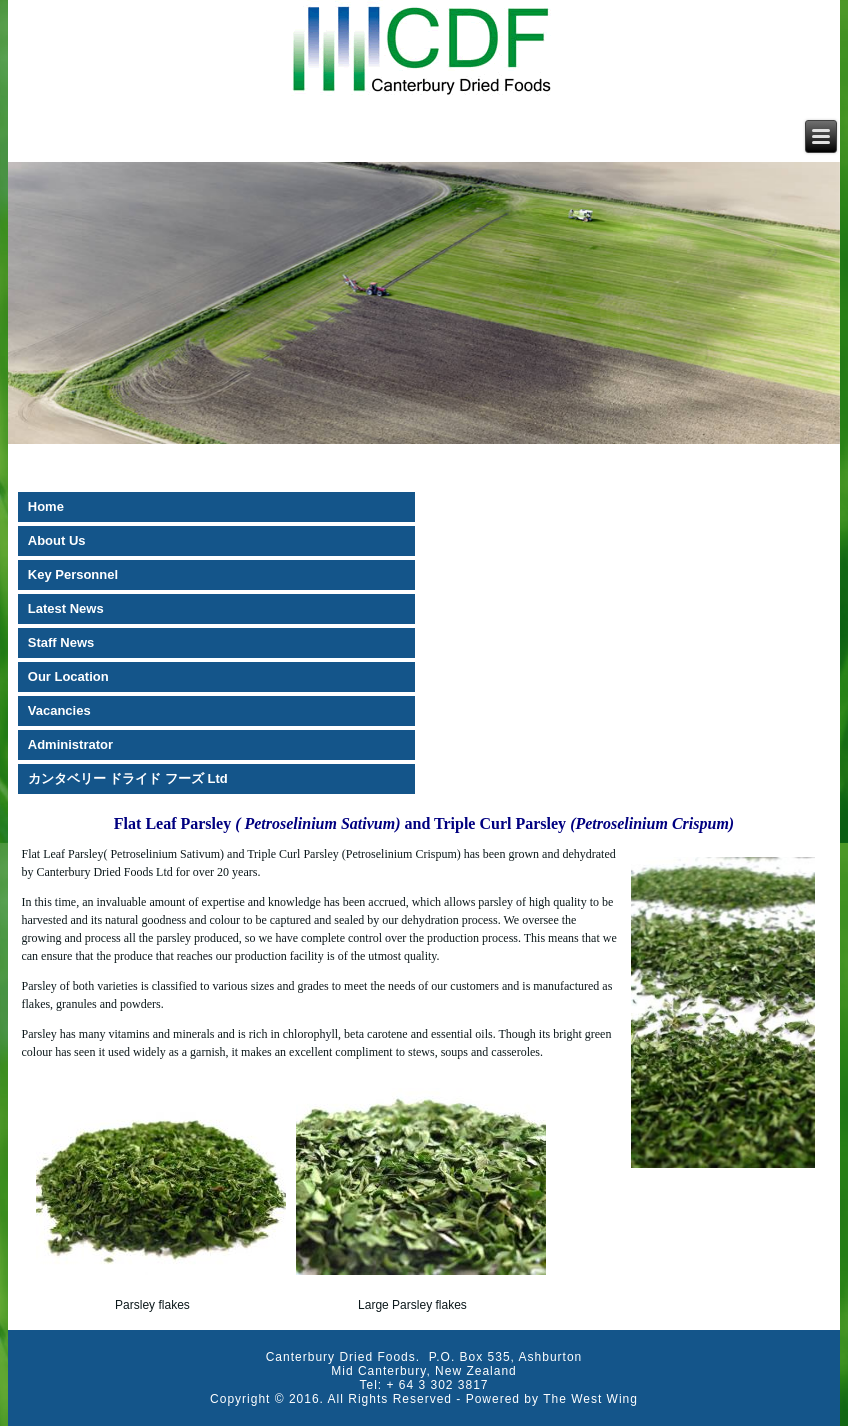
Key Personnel (73, 574)
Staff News (61, 642)
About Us (57, 540)
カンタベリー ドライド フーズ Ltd (128, 778)
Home (46, 506)
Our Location (68, 676)
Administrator (70, 744)
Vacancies (59, 710)
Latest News (66, 608)
